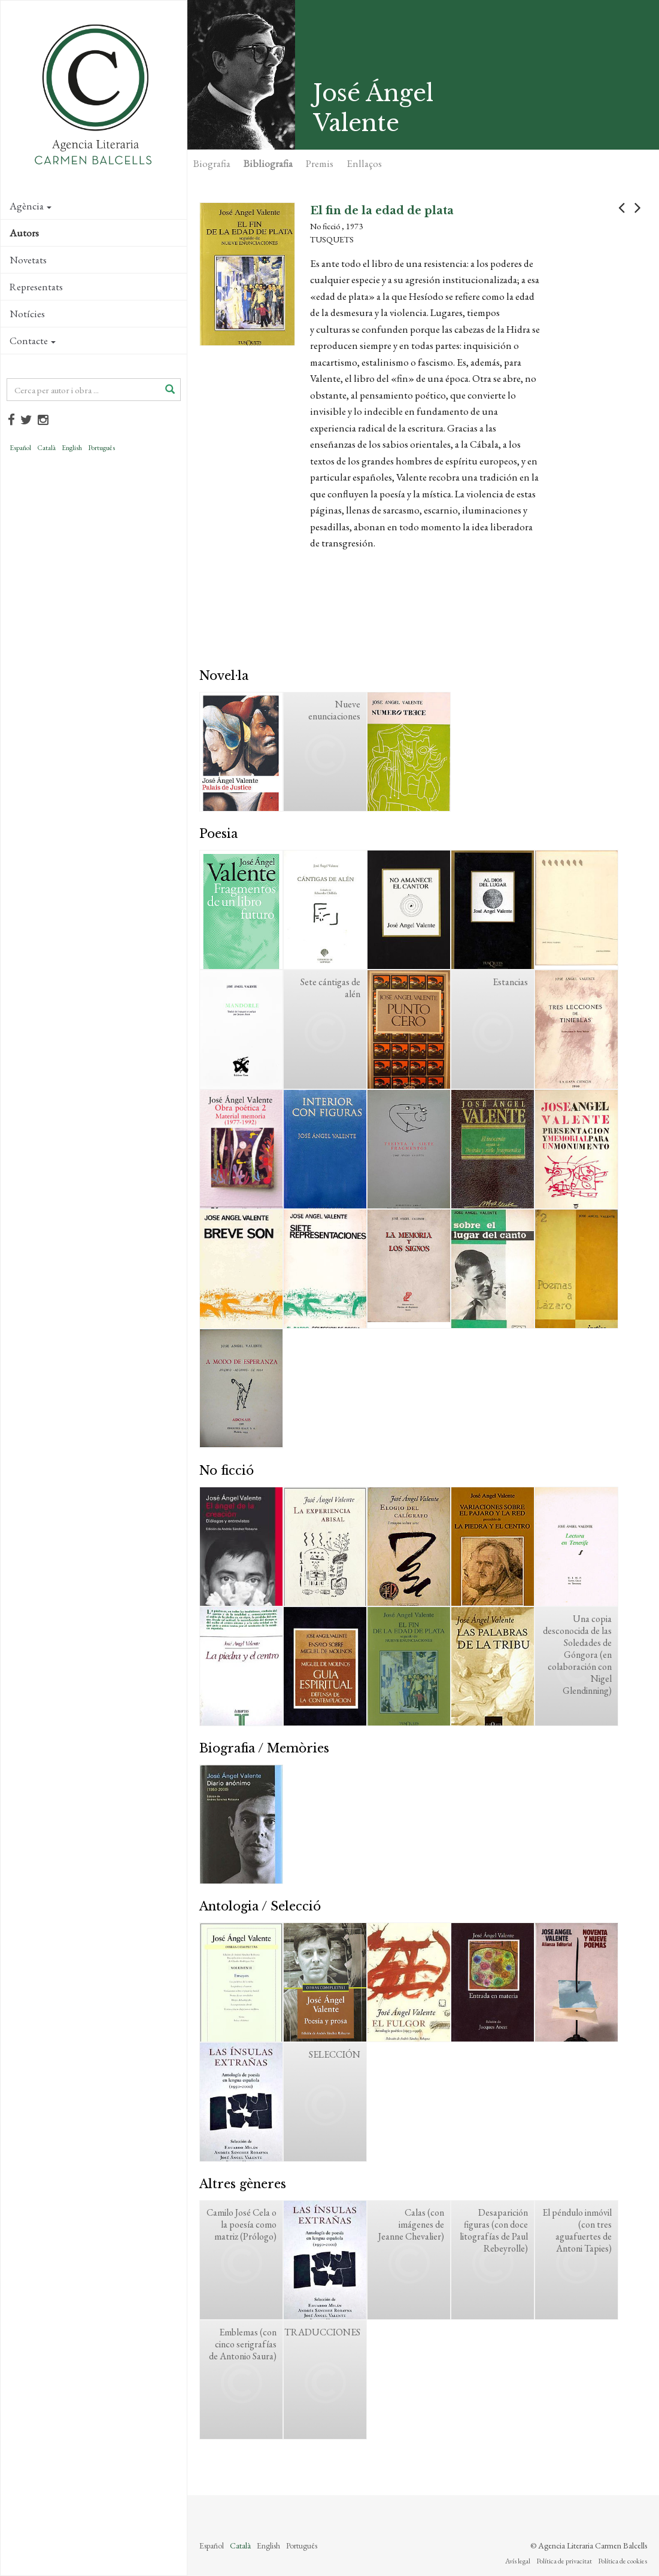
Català (46, 447)
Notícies (27, 313)
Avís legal (517, 2561)
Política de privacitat (564, 2561)
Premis (319, 163)
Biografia (211, 163)
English (72, 447)
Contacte (33, 340)
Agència (30, 205)
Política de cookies (622, 2561)
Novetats (28, 259)
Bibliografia (268, 163)
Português (101, 447)
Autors (24, 232)
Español (20, 447)
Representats (36, 286)
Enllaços (364, 163)
